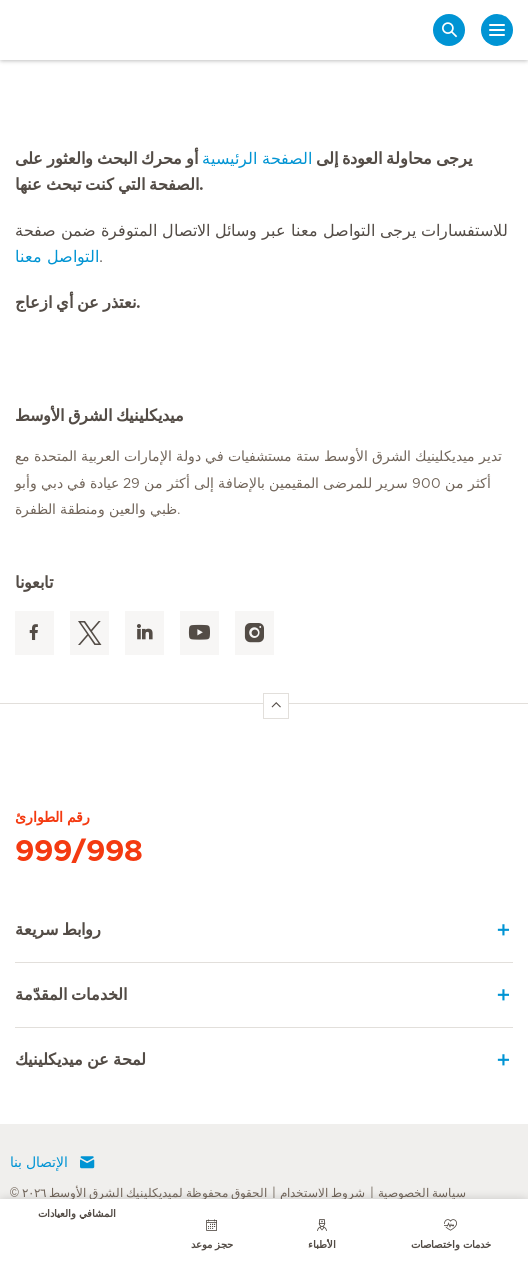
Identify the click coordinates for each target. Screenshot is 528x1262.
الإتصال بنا (53, 1163)
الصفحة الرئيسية (257, 159)
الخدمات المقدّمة (71, 995)
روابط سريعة (58, 930)
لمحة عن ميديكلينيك (80, 1060)
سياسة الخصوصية (422, 1193)
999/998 (79, 852)
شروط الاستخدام (322, 1193)
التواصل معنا (57, 257)
